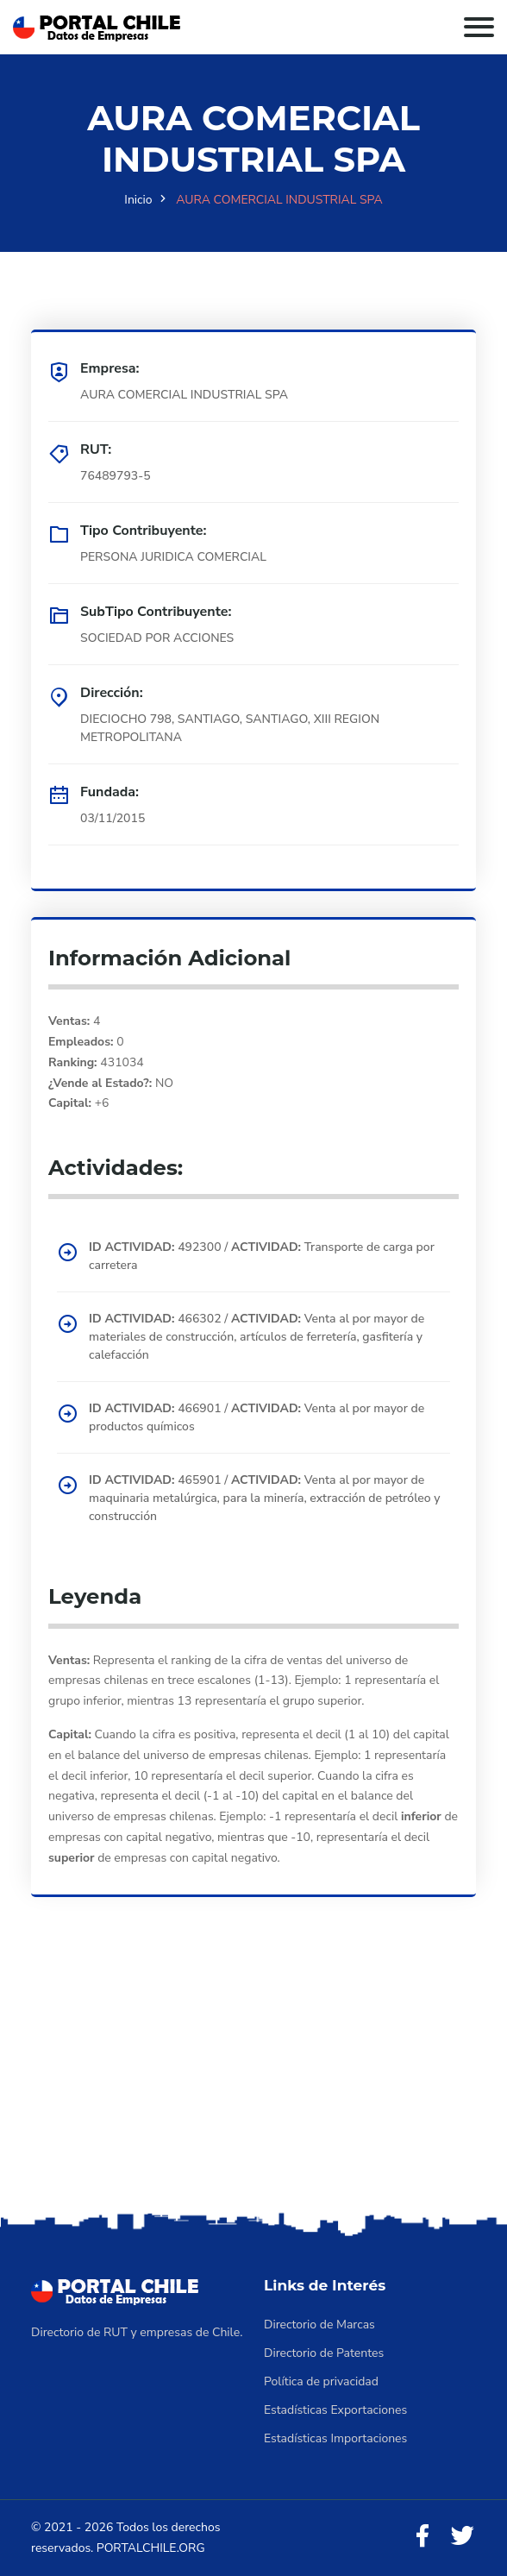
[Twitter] (462, 2537)
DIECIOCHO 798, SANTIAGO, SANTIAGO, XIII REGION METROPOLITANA (229, 728)
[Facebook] (422, 2537)
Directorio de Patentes (324, 2353)
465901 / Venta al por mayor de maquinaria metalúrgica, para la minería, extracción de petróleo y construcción (265, 1498)
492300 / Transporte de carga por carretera (262, 1256)
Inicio (138, 200)
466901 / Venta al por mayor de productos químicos (256, 1417)
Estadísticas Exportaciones (335, 2410)
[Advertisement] (253, 2078)
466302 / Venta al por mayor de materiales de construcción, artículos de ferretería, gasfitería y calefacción (256, 1336)
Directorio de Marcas (319, 2324)
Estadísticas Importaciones (335, 2438)
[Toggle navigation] (479, 27)
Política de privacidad (321, 2381)
